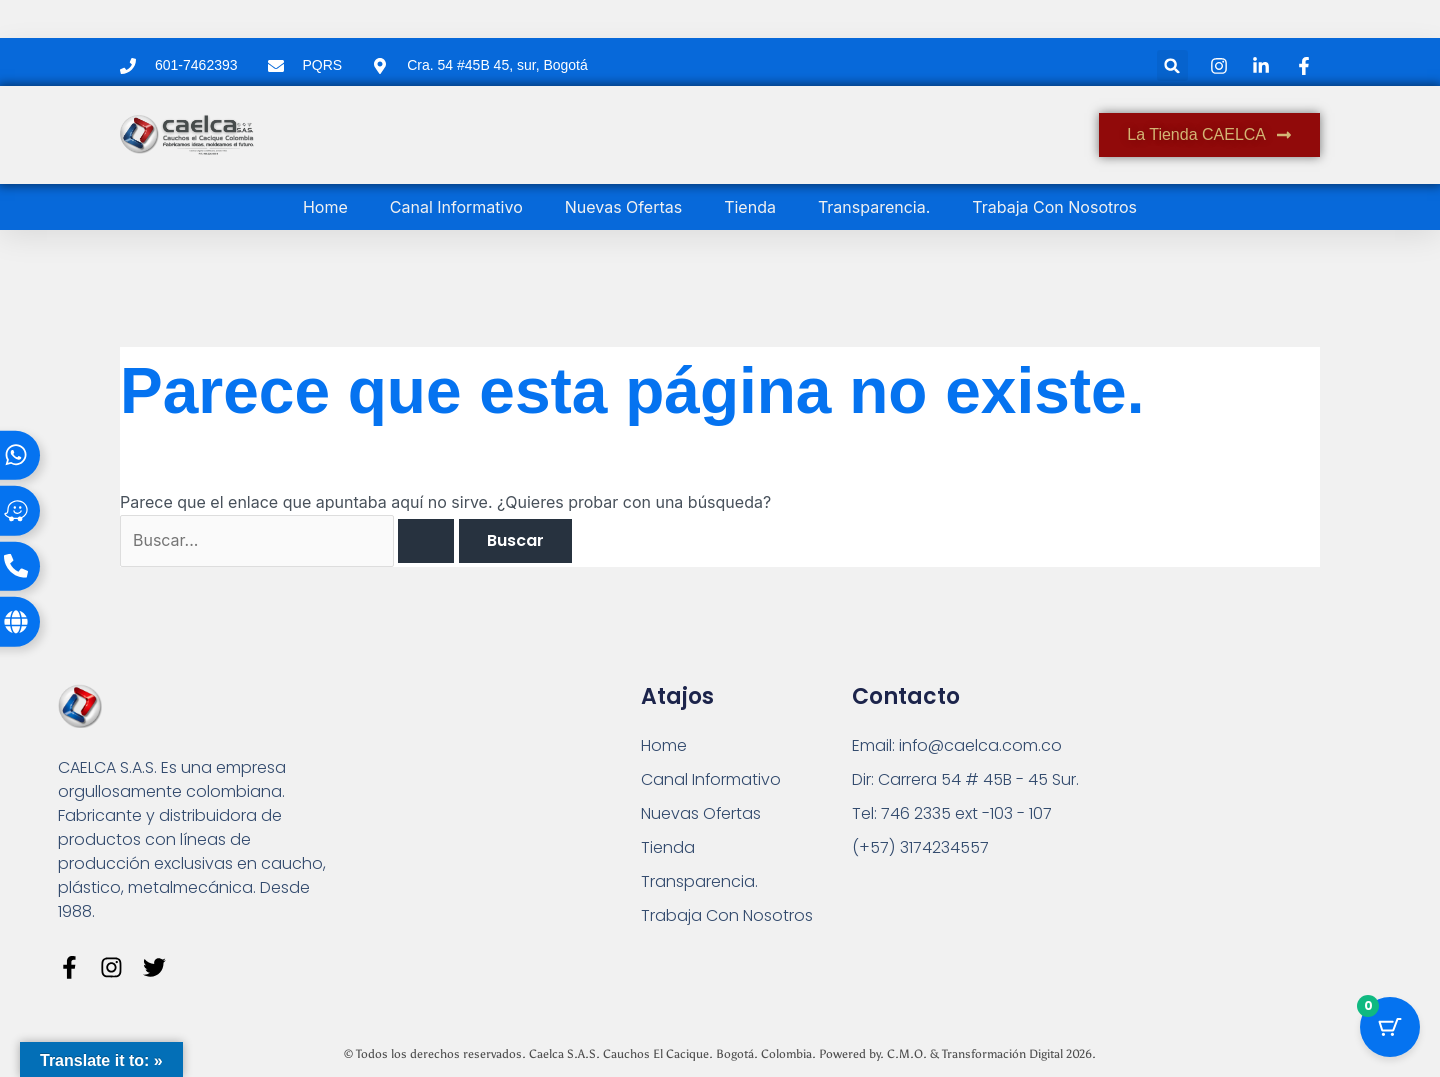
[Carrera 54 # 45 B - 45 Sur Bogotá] (1223, 806)
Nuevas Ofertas (623, 207)
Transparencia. (874, 207)
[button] (1172, 65)
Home (325, 207)
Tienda (750, 207)
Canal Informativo (456, 207)
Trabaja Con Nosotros (1054, 207)
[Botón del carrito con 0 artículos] (1390, 1027)
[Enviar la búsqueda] (427, 541)
